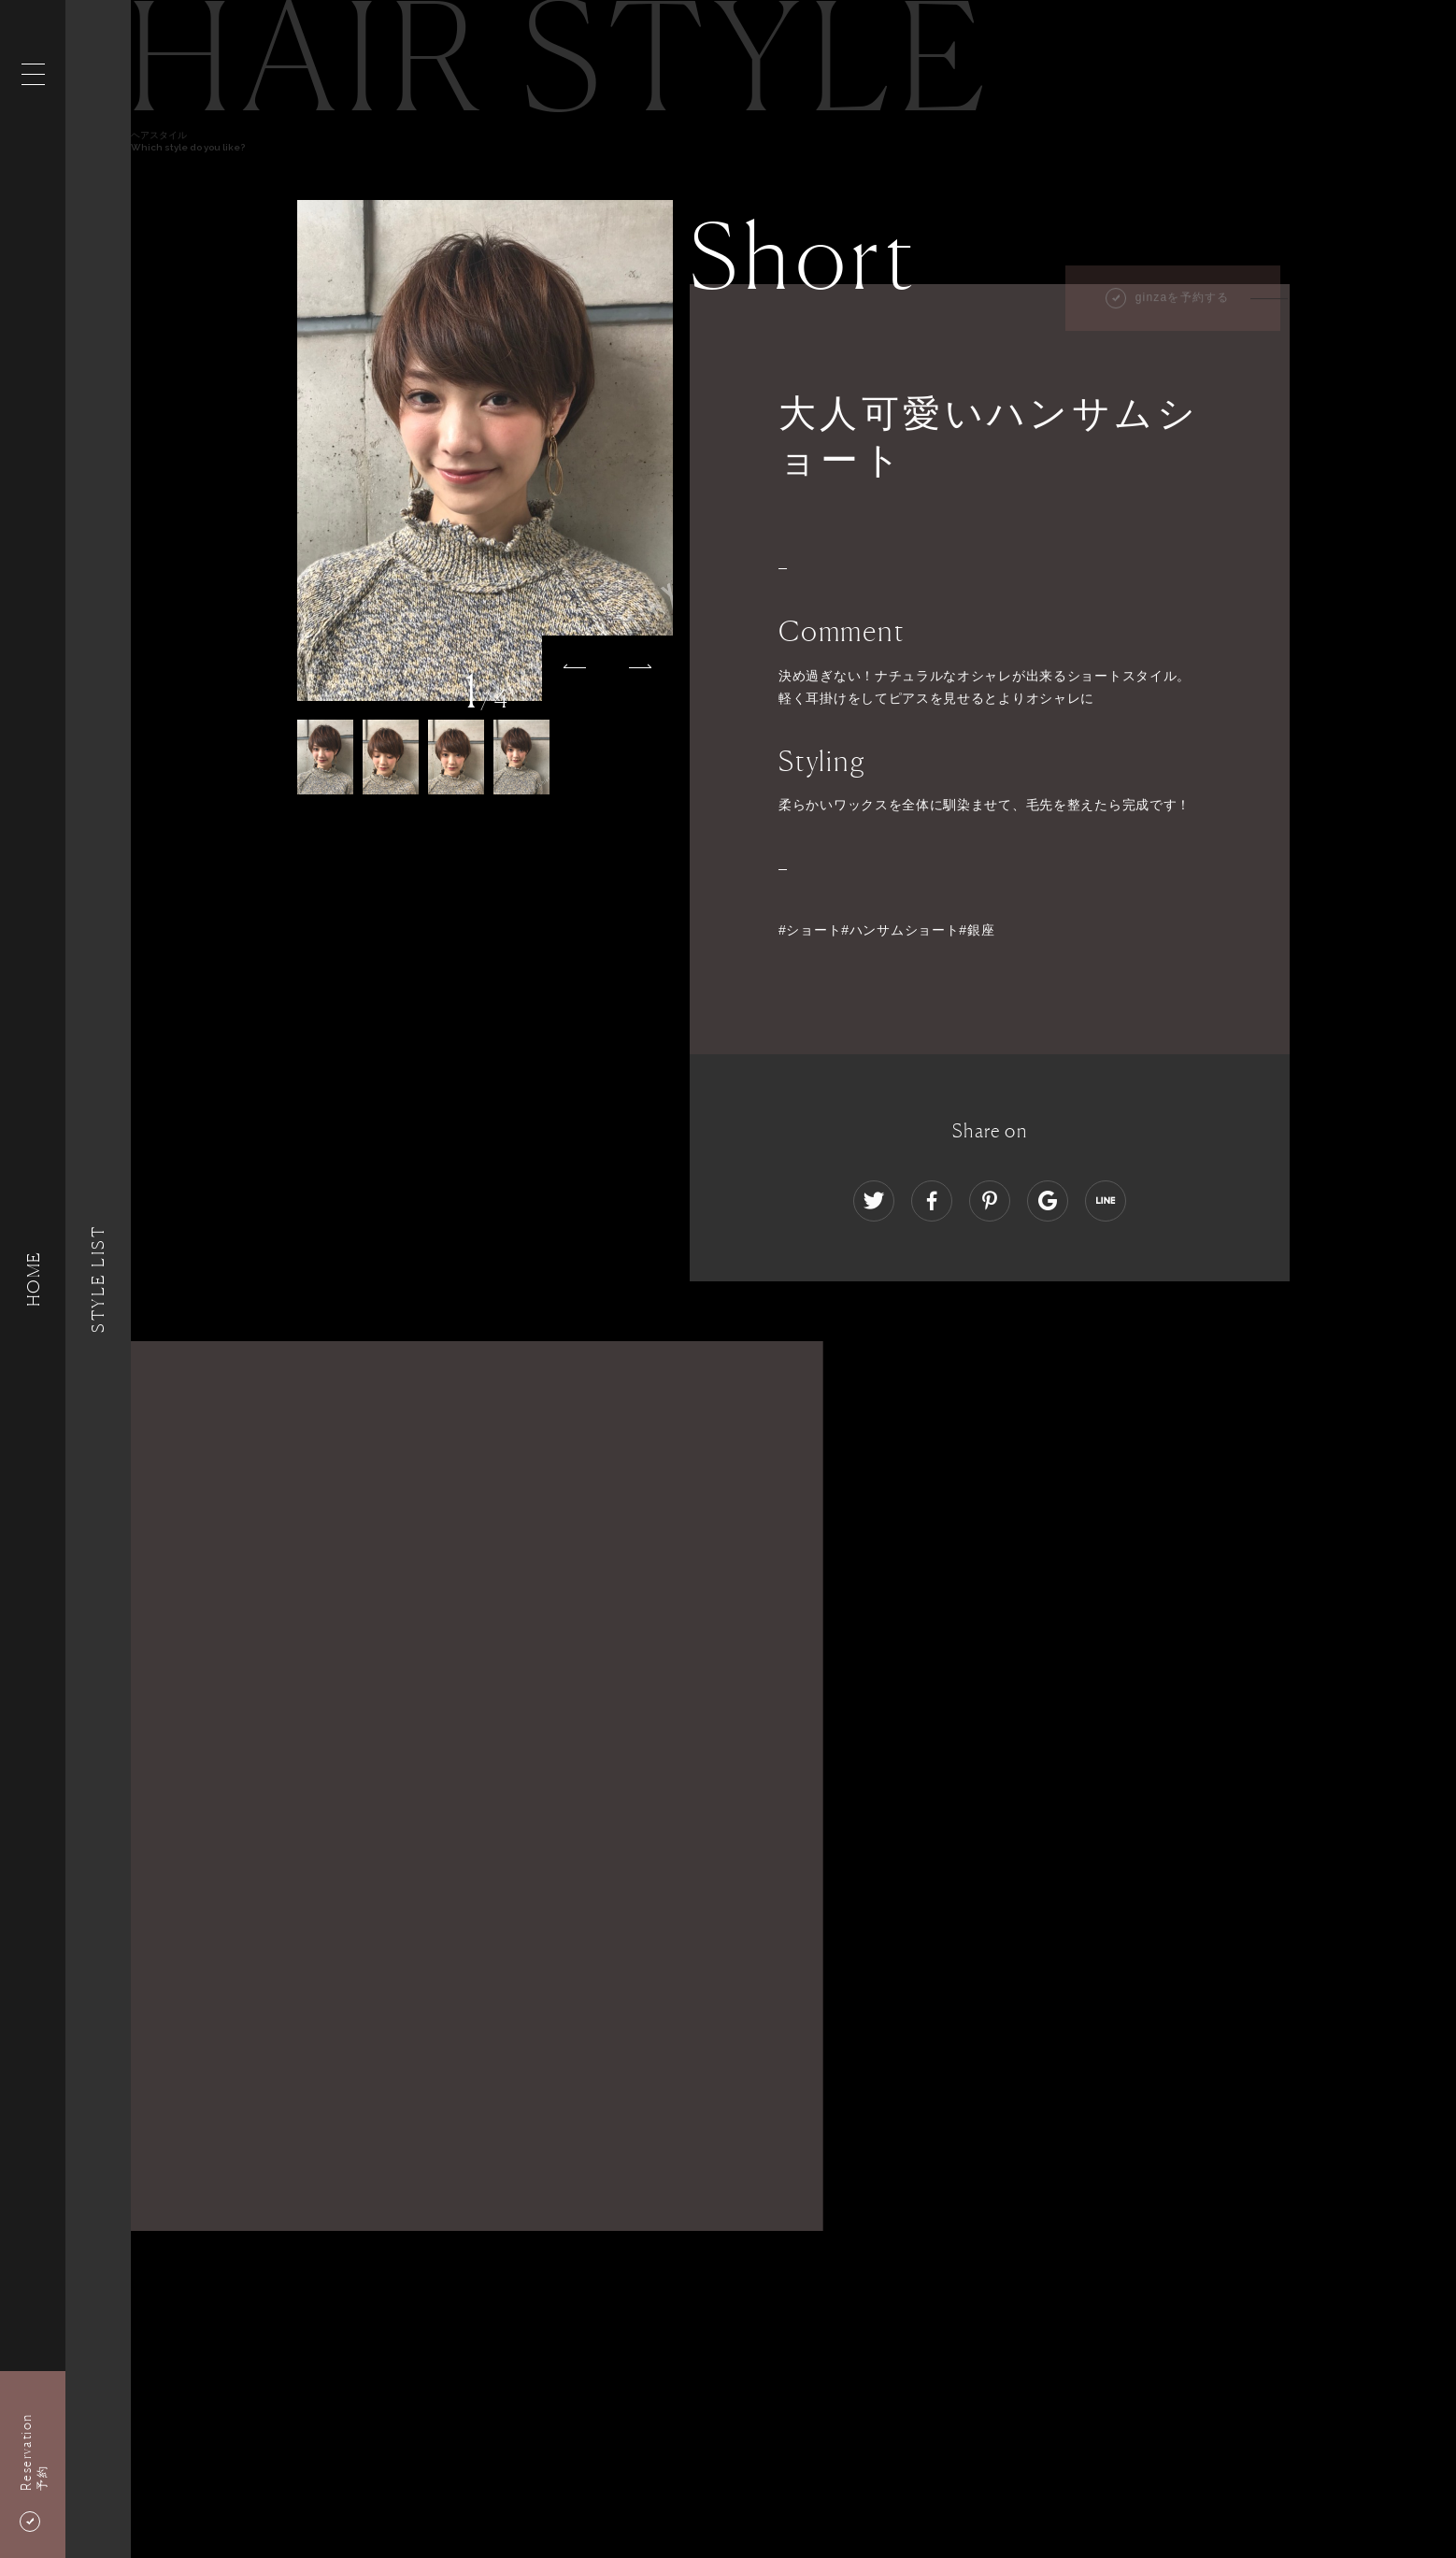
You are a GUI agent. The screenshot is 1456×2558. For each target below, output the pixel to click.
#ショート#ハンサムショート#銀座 (886, 929)
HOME (32, 1279)
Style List (98, 1279)
